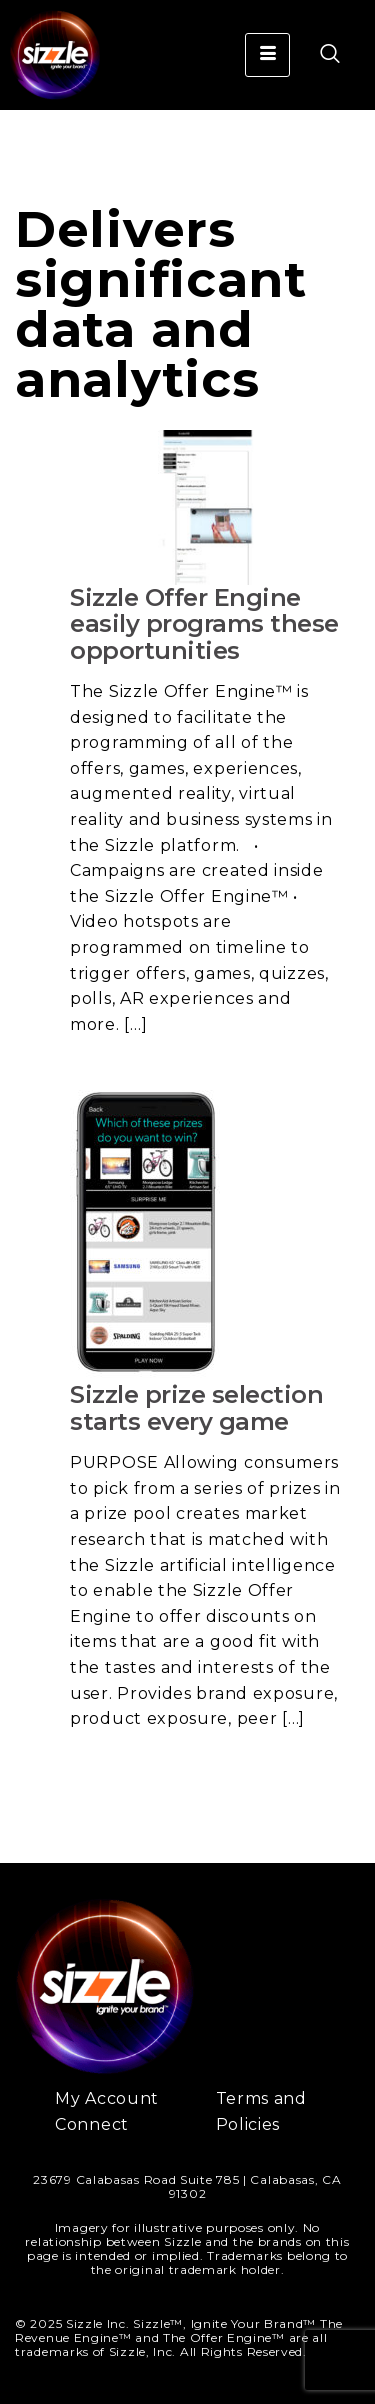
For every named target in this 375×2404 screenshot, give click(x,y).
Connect (92, 2124)
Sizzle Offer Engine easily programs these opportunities (204, 624)
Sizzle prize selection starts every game (196, 1407)
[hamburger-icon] (267, 55)
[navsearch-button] (320, 55)
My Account (107, 2098)
